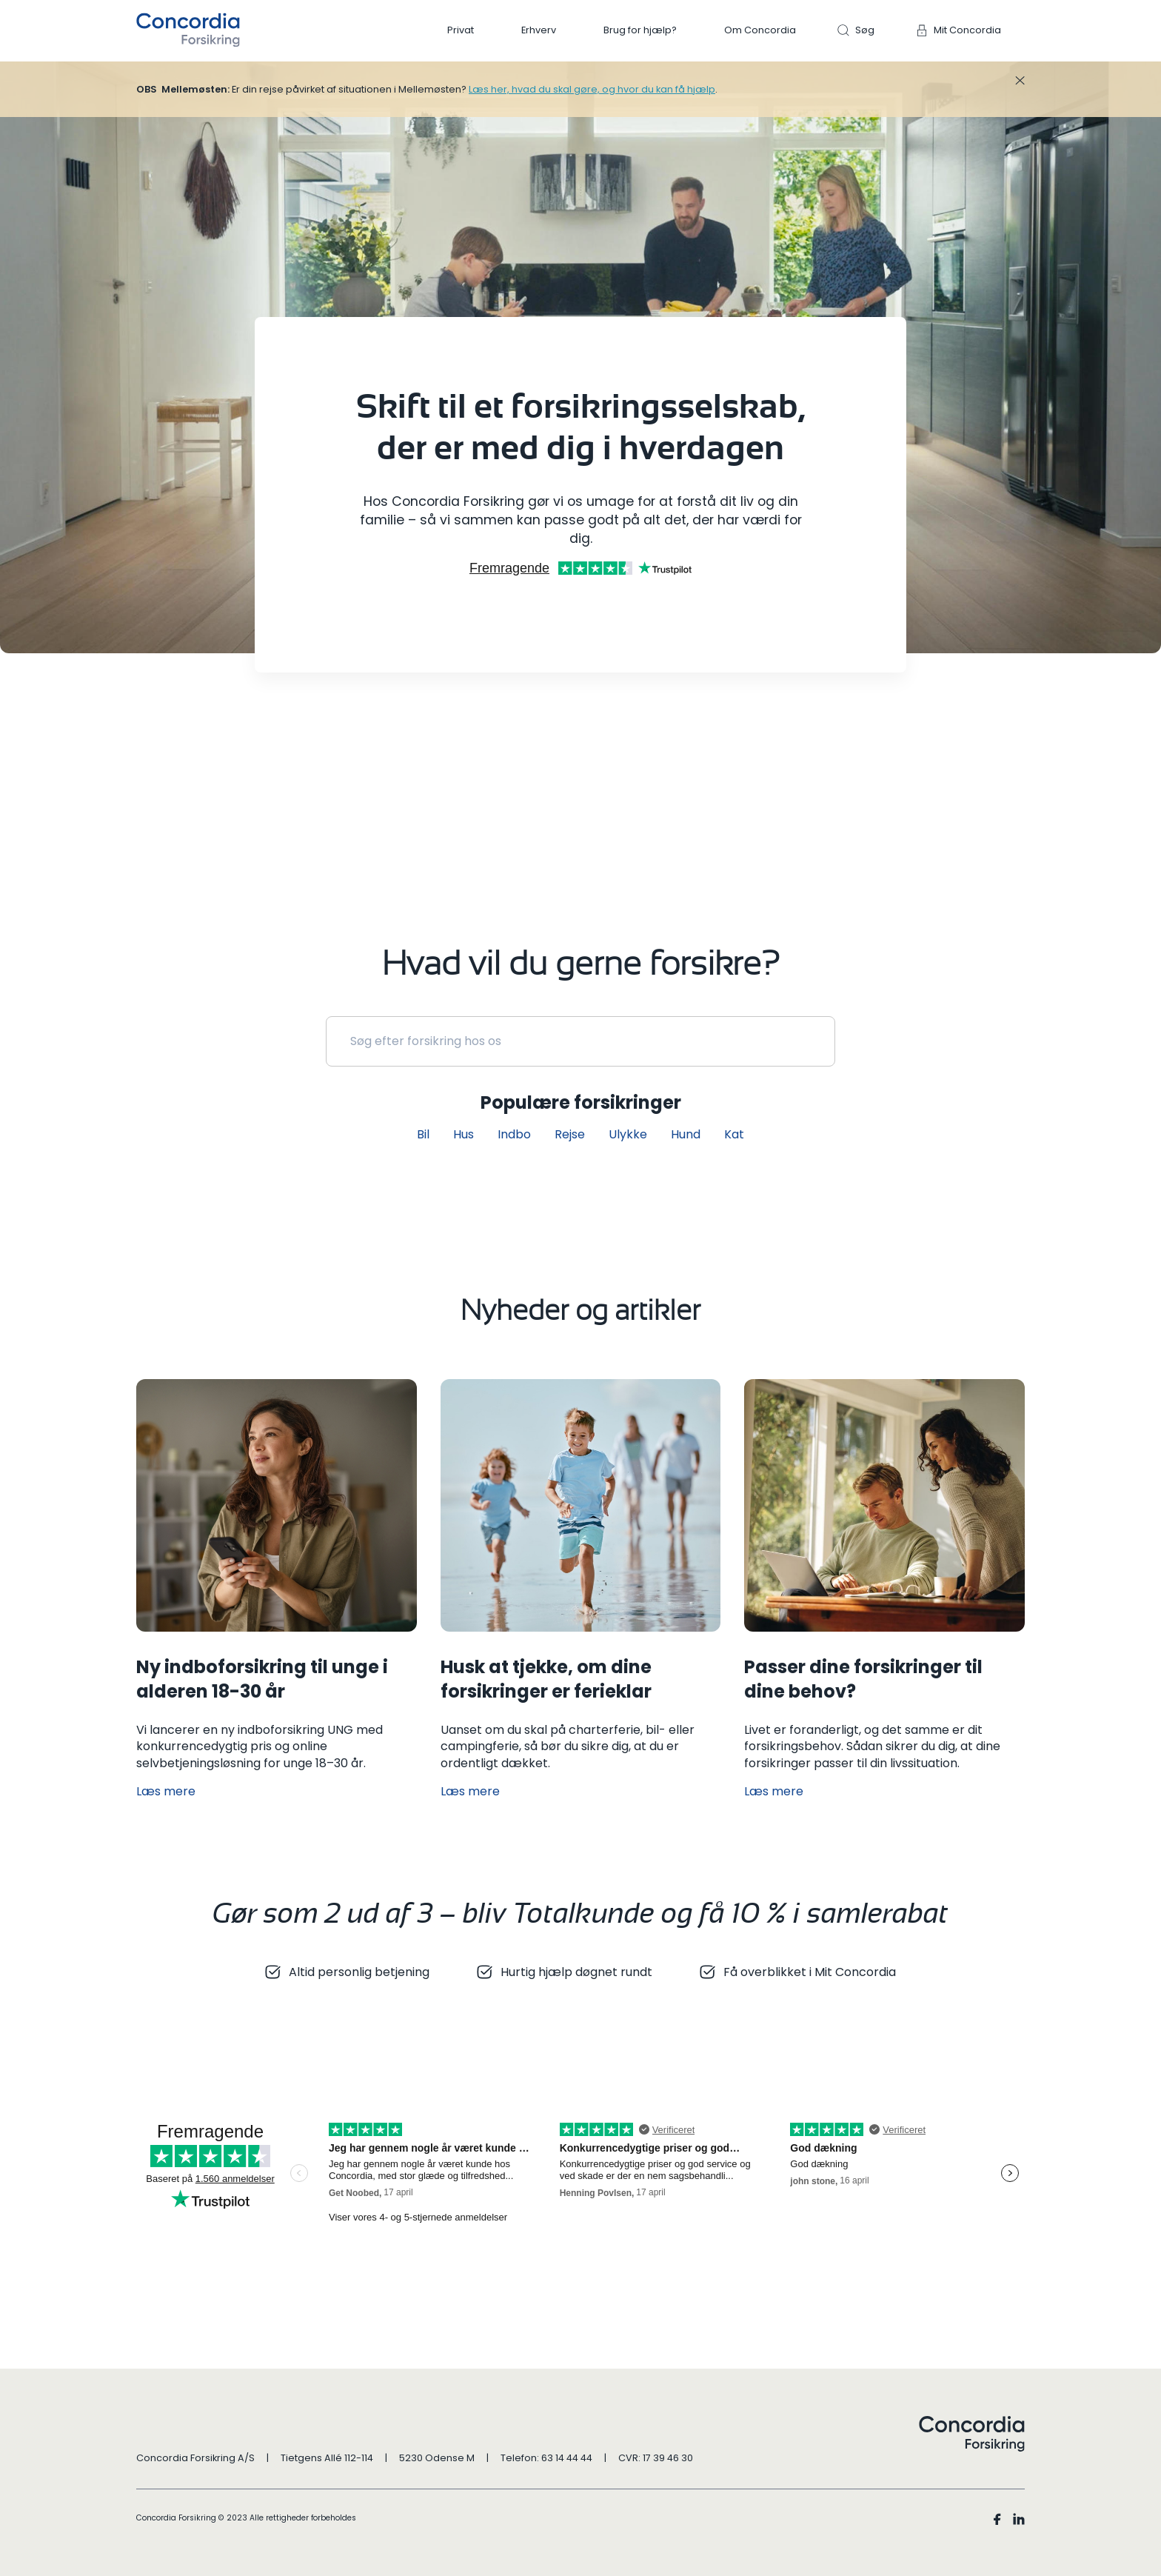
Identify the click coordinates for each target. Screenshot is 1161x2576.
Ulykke (628, 1134)
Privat (460, 30)
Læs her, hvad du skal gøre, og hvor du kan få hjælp (592, 89)
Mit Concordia (967, 30)
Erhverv (538, 30)
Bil (423, 1134)
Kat (734, 1134)
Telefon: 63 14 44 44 (546, 2458)
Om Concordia (760, 30)
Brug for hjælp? (640, 30)
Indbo (514, 1134)
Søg (864, 30)
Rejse (570, 1134)
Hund (685, 1134)
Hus (463, 1134)
